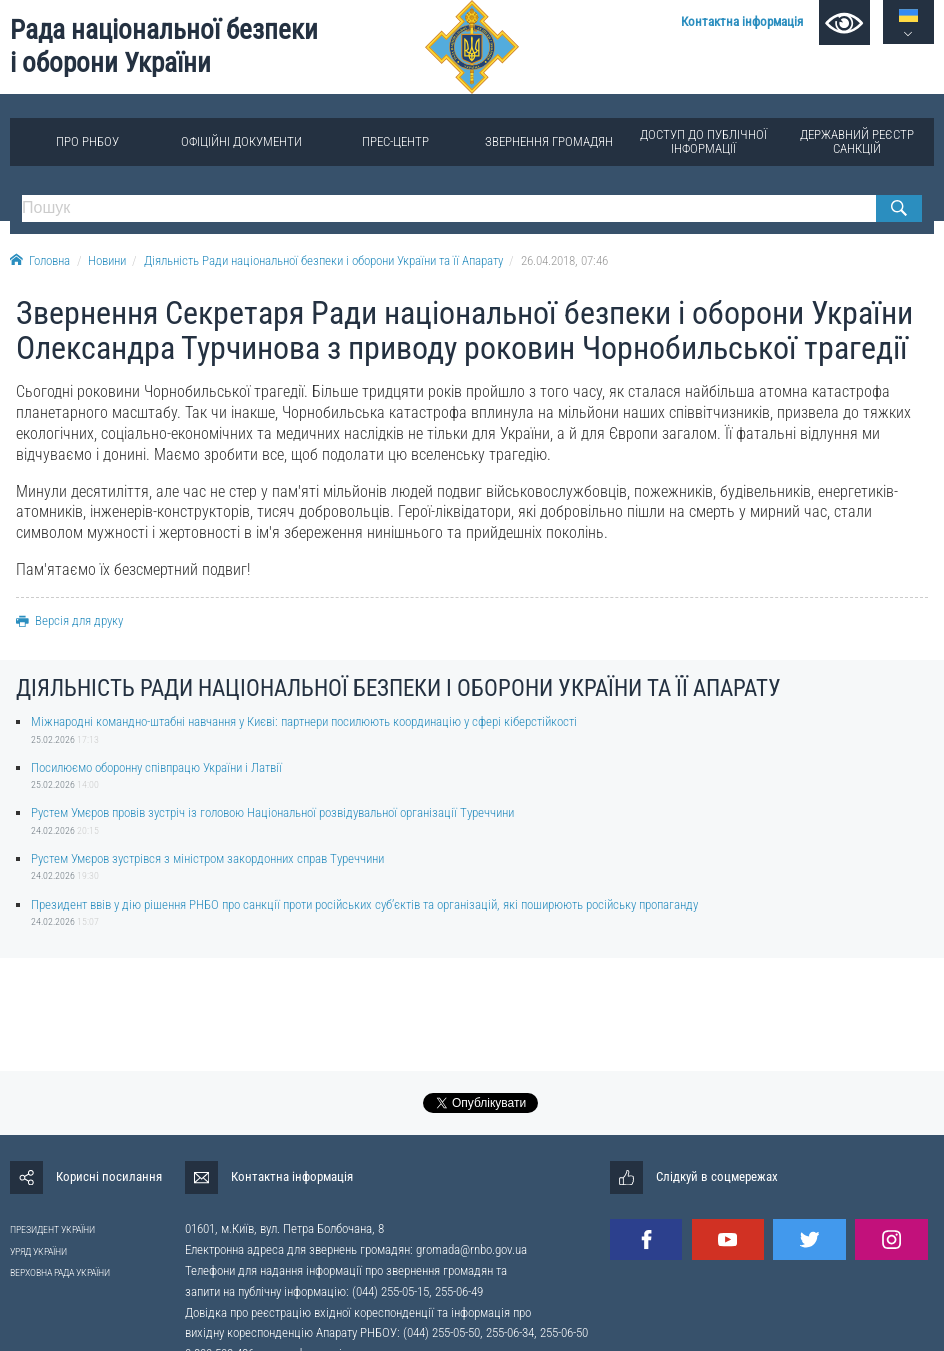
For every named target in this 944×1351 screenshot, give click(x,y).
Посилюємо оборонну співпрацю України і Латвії (156, 767)
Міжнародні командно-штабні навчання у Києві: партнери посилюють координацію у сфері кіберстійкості (304, 721)
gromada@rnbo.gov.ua (471, 1249)
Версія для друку (69, 620)
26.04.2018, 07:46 (564, 260)
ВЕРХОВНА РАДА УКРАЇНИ (60, 1272)
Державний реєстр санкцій (857, 141)
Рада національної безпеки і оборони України (164, 46)
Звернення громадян (549, 141)
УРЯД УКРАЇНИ (38, 1251)
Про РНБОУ (87, 141)
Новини (107, 260)
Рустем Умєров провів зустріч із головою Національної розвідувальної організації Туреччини (272, 812)
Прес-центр (395, 141)
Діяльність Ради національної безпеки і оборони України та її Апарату (323, 260)
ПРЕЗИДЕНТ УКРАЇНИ (52, 1229)
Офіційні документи (241, 141)
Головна (40, 260)
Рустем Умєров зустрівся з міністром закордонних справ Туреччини (207, 858)
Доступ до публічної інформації (703, 141)
